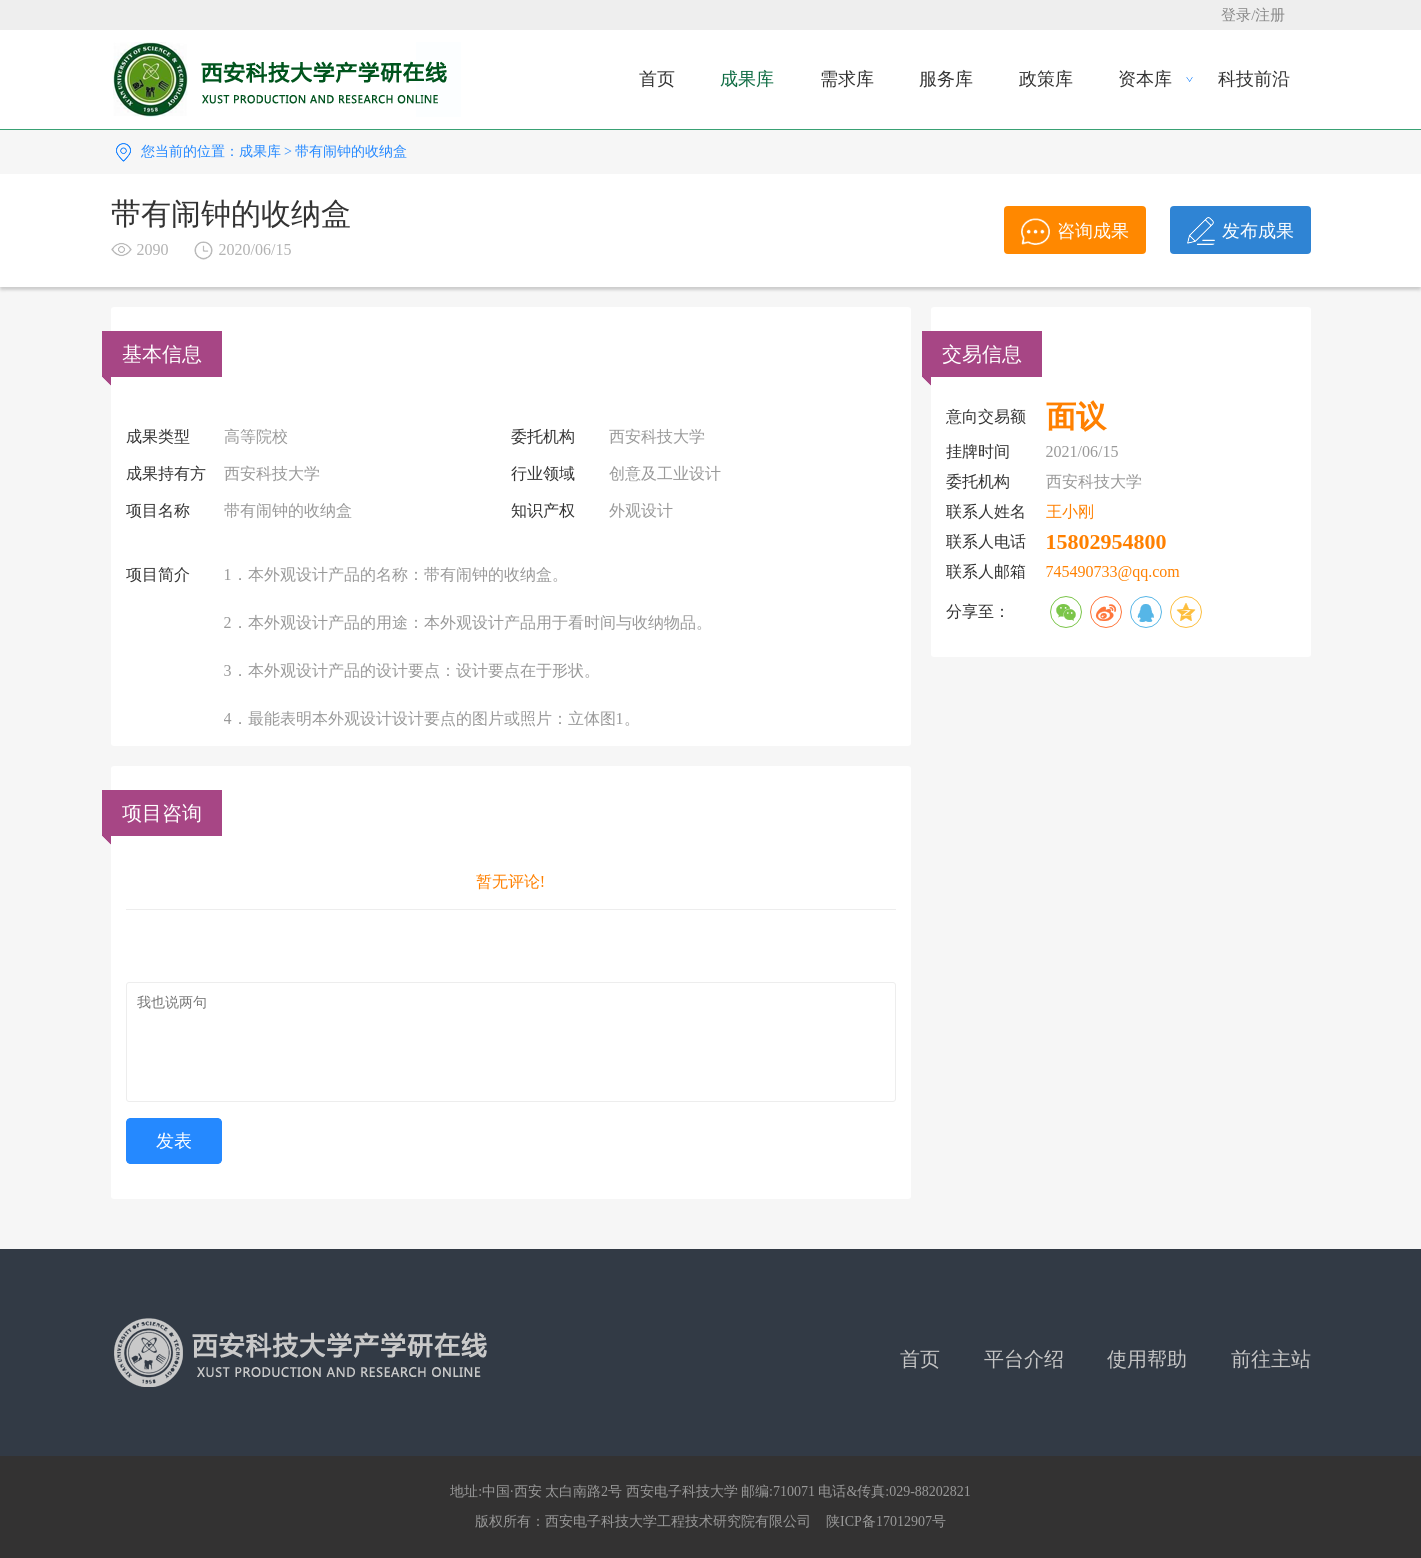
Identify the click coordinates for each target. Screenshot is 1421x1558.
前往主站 (1271, 1359)
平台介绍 (1024, 1359)
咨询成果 (1075, 231)
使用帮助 (1147, 1359)
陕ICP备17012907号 (886, 1521)
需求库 (847, 79)
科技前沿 (1254, 79)
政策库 (1046, 79)
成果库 (747, 79)
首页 (657, 79)
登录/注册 (1253, 15)
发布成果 (1240, 231)
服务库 (946, 79)
